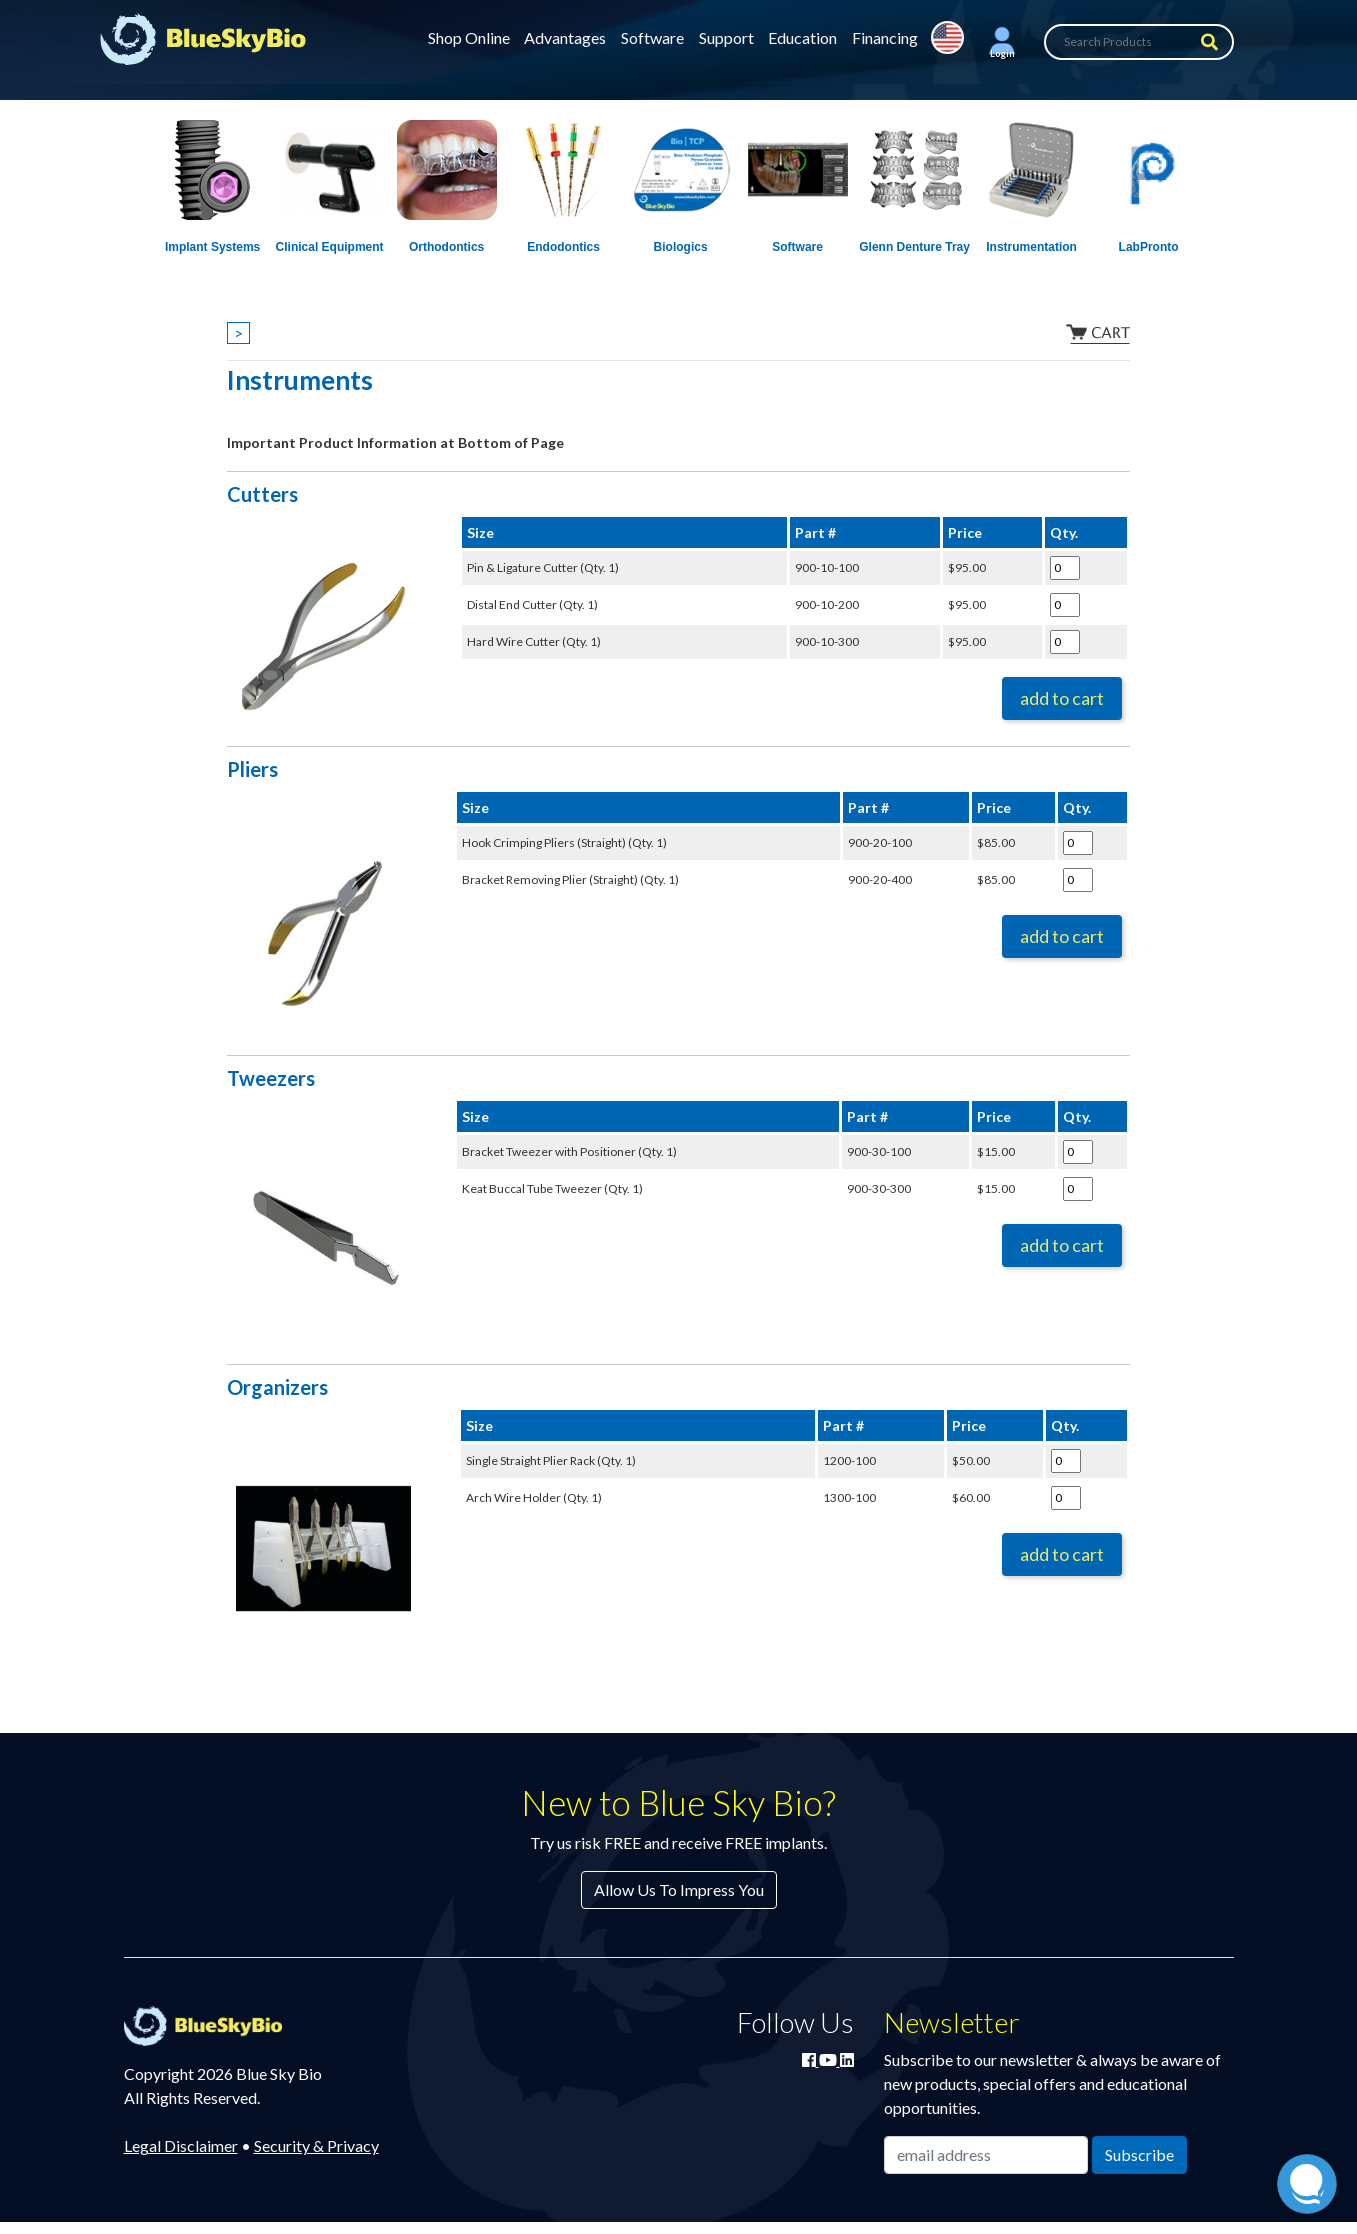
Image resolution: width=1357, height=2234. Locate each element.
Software (652, 37)
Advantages (565, 37)
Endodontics (563, 247)
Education (802, 37)
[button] (1002, 42)
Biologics (681, 247)
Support (726, 37)
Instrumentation (1031, 247)
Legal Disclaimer (181, 2145)
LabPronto (1149, 247)
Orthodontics (446, 247)
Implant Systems (212, 247)
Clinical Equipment (330, 247)
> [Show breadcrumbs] (238, 332)
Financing (885, 37)
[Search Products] (1139, 42)
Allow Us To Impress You (679, 1889)
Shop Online (469, 37)
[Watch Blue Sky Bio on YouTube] (829, 2059)
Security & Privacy (316, 2145)
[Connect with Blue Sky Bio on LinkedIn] (847, 2059)
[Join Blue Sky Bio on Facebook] (810, 2059)
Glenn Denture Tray (914, 247)
